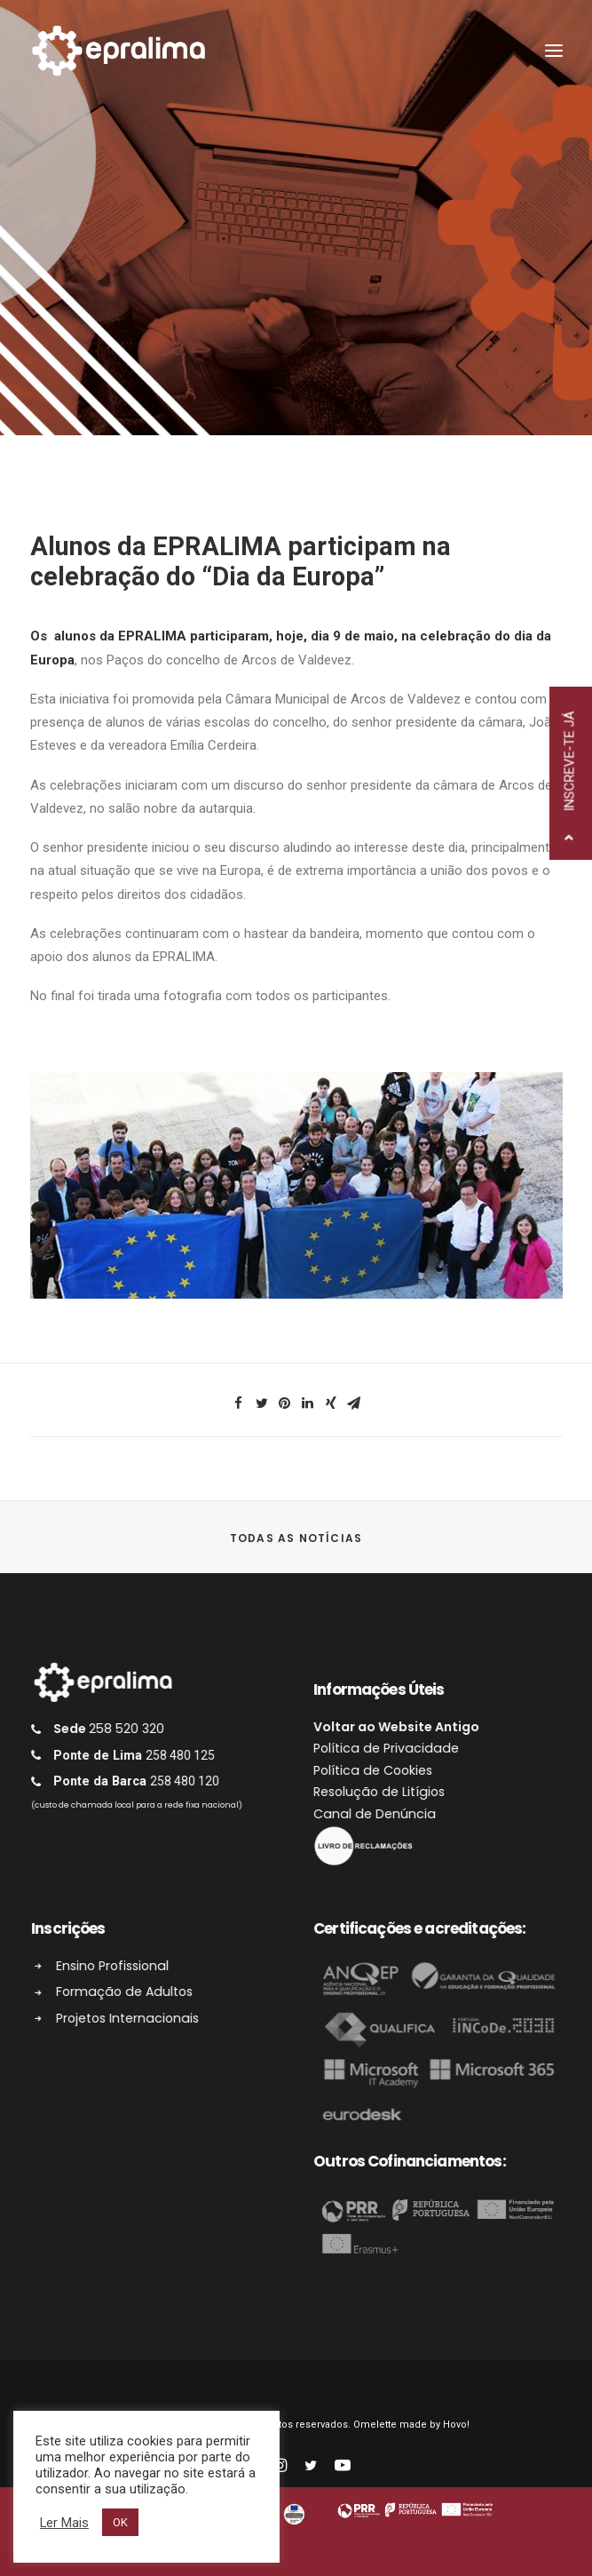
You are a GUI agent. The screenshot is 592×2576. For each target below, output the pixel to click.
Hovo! (456, 2424)
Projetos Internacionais (154, 2018)
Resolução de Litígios (405, 1792)
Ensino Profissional (139, 1966)
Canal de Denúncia (401, 1814)
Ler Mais (64, 2523)
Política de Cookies (399, 1770)
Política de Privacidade (412, 1748)
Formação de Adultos (151, 1991)
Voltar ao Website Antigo (423, 1727)
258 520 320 (153, 1728)
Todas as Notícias (296, 1538)
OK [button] (120, 2522)
